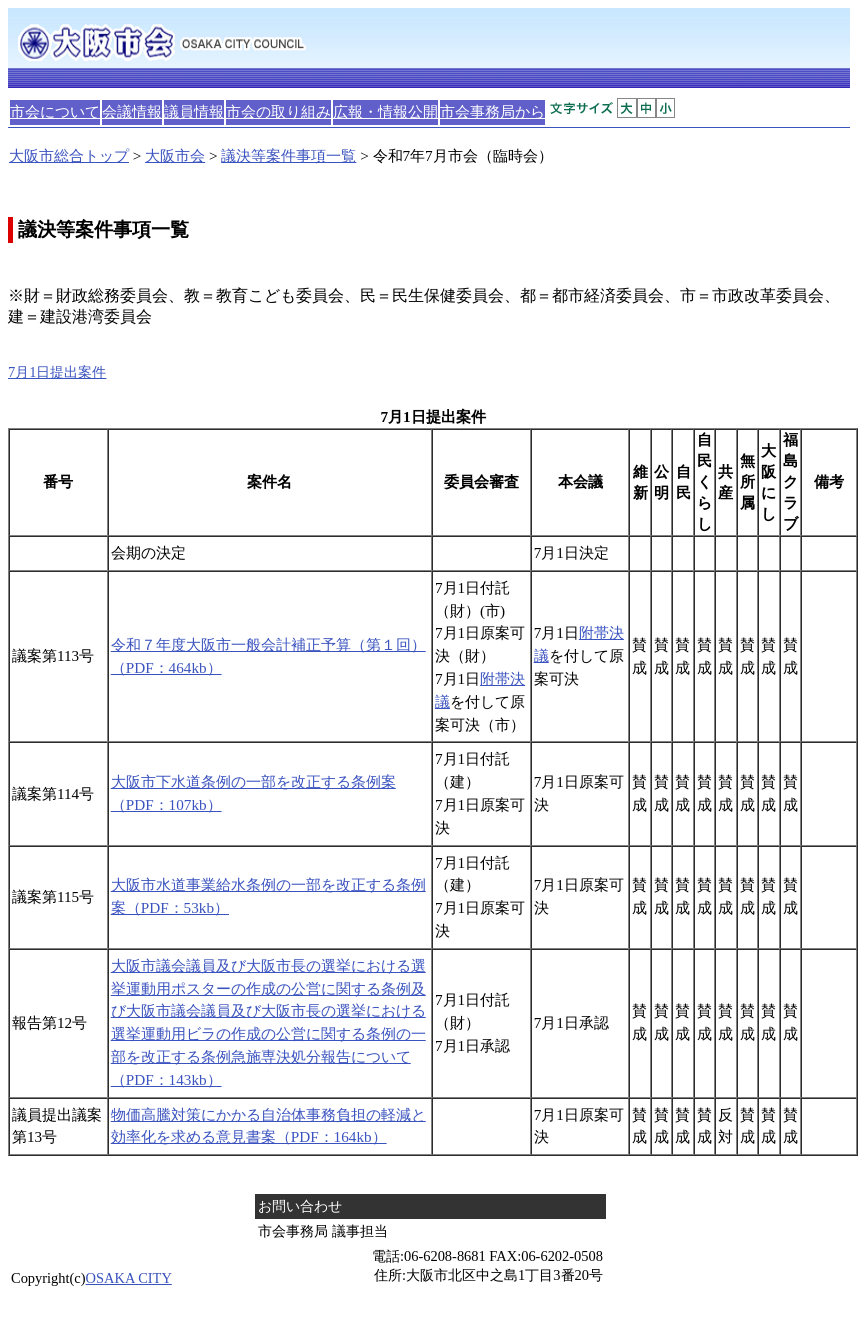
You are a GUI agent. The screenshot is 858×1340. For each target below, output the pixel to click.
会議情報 (132, 111)
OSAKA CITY (129, 1278)
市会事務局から (492, 111)
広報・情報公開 (385, 111)
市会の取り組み (278, 111)
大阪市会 (175, 155)
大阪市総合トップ (69, 155)
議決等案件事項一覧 (288, 155)
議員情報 (194, 111)
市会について (55, 111)
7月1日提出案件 (57, 372)
